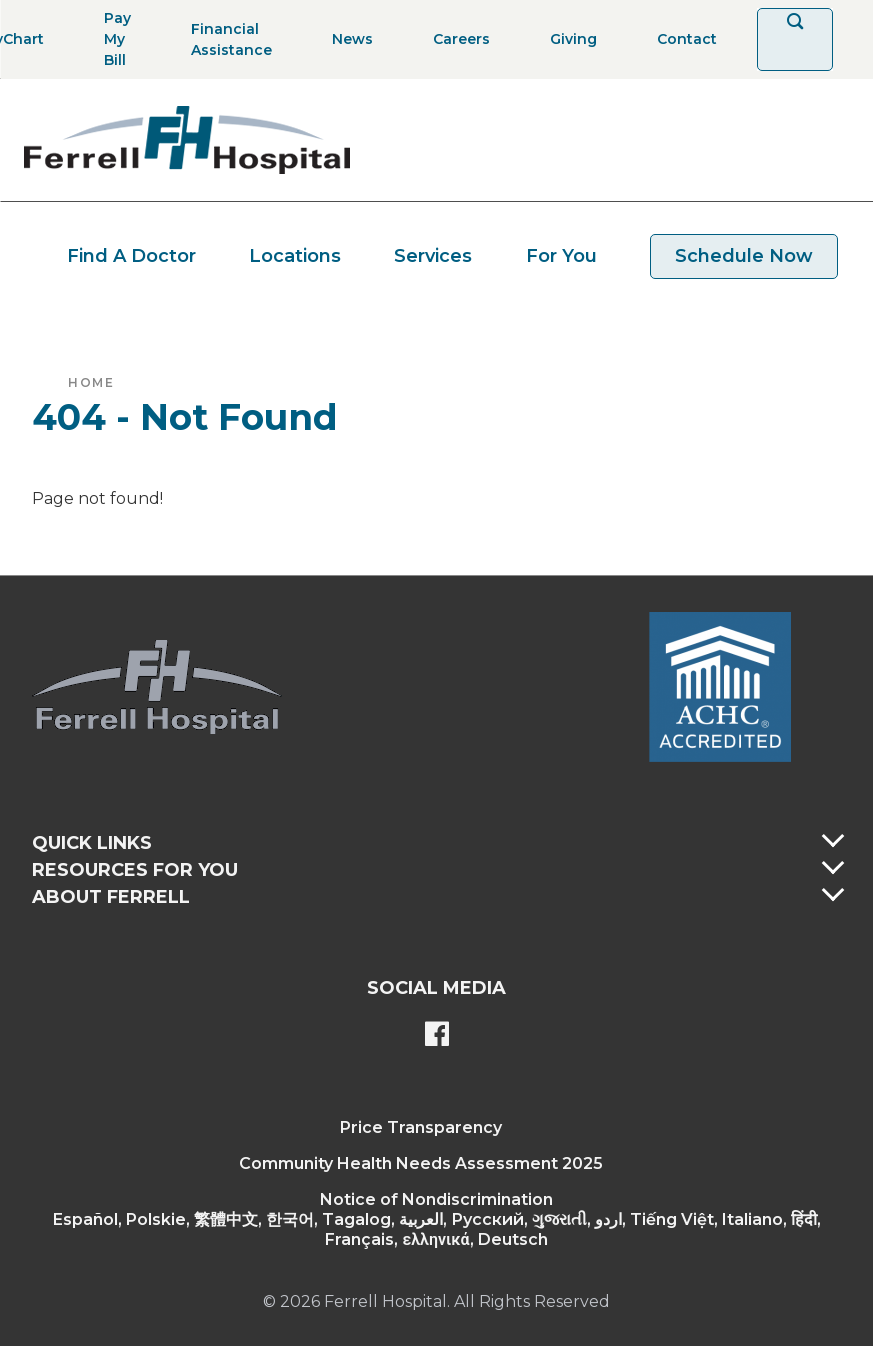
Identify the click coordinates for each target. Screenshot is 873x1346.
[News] (346, 39)
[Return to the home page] (187, 140)
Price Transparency (421, 1127)
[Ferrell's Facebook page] (437, 1036)
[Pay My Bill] (111, 39)
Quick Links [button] (92, 843)
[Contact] (681, 39)
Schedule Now (744, 256)
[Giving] (567, 39)
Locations (295, 256)
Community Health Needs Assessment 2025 (421, 1163)
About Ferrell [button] (111, 897)
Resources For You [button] (135, 870)
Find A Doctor (131, 256)
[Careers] (455, 39)
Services (433, 256)
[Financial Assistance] (225, 39)
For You (561, 256)
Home (91, 382)
